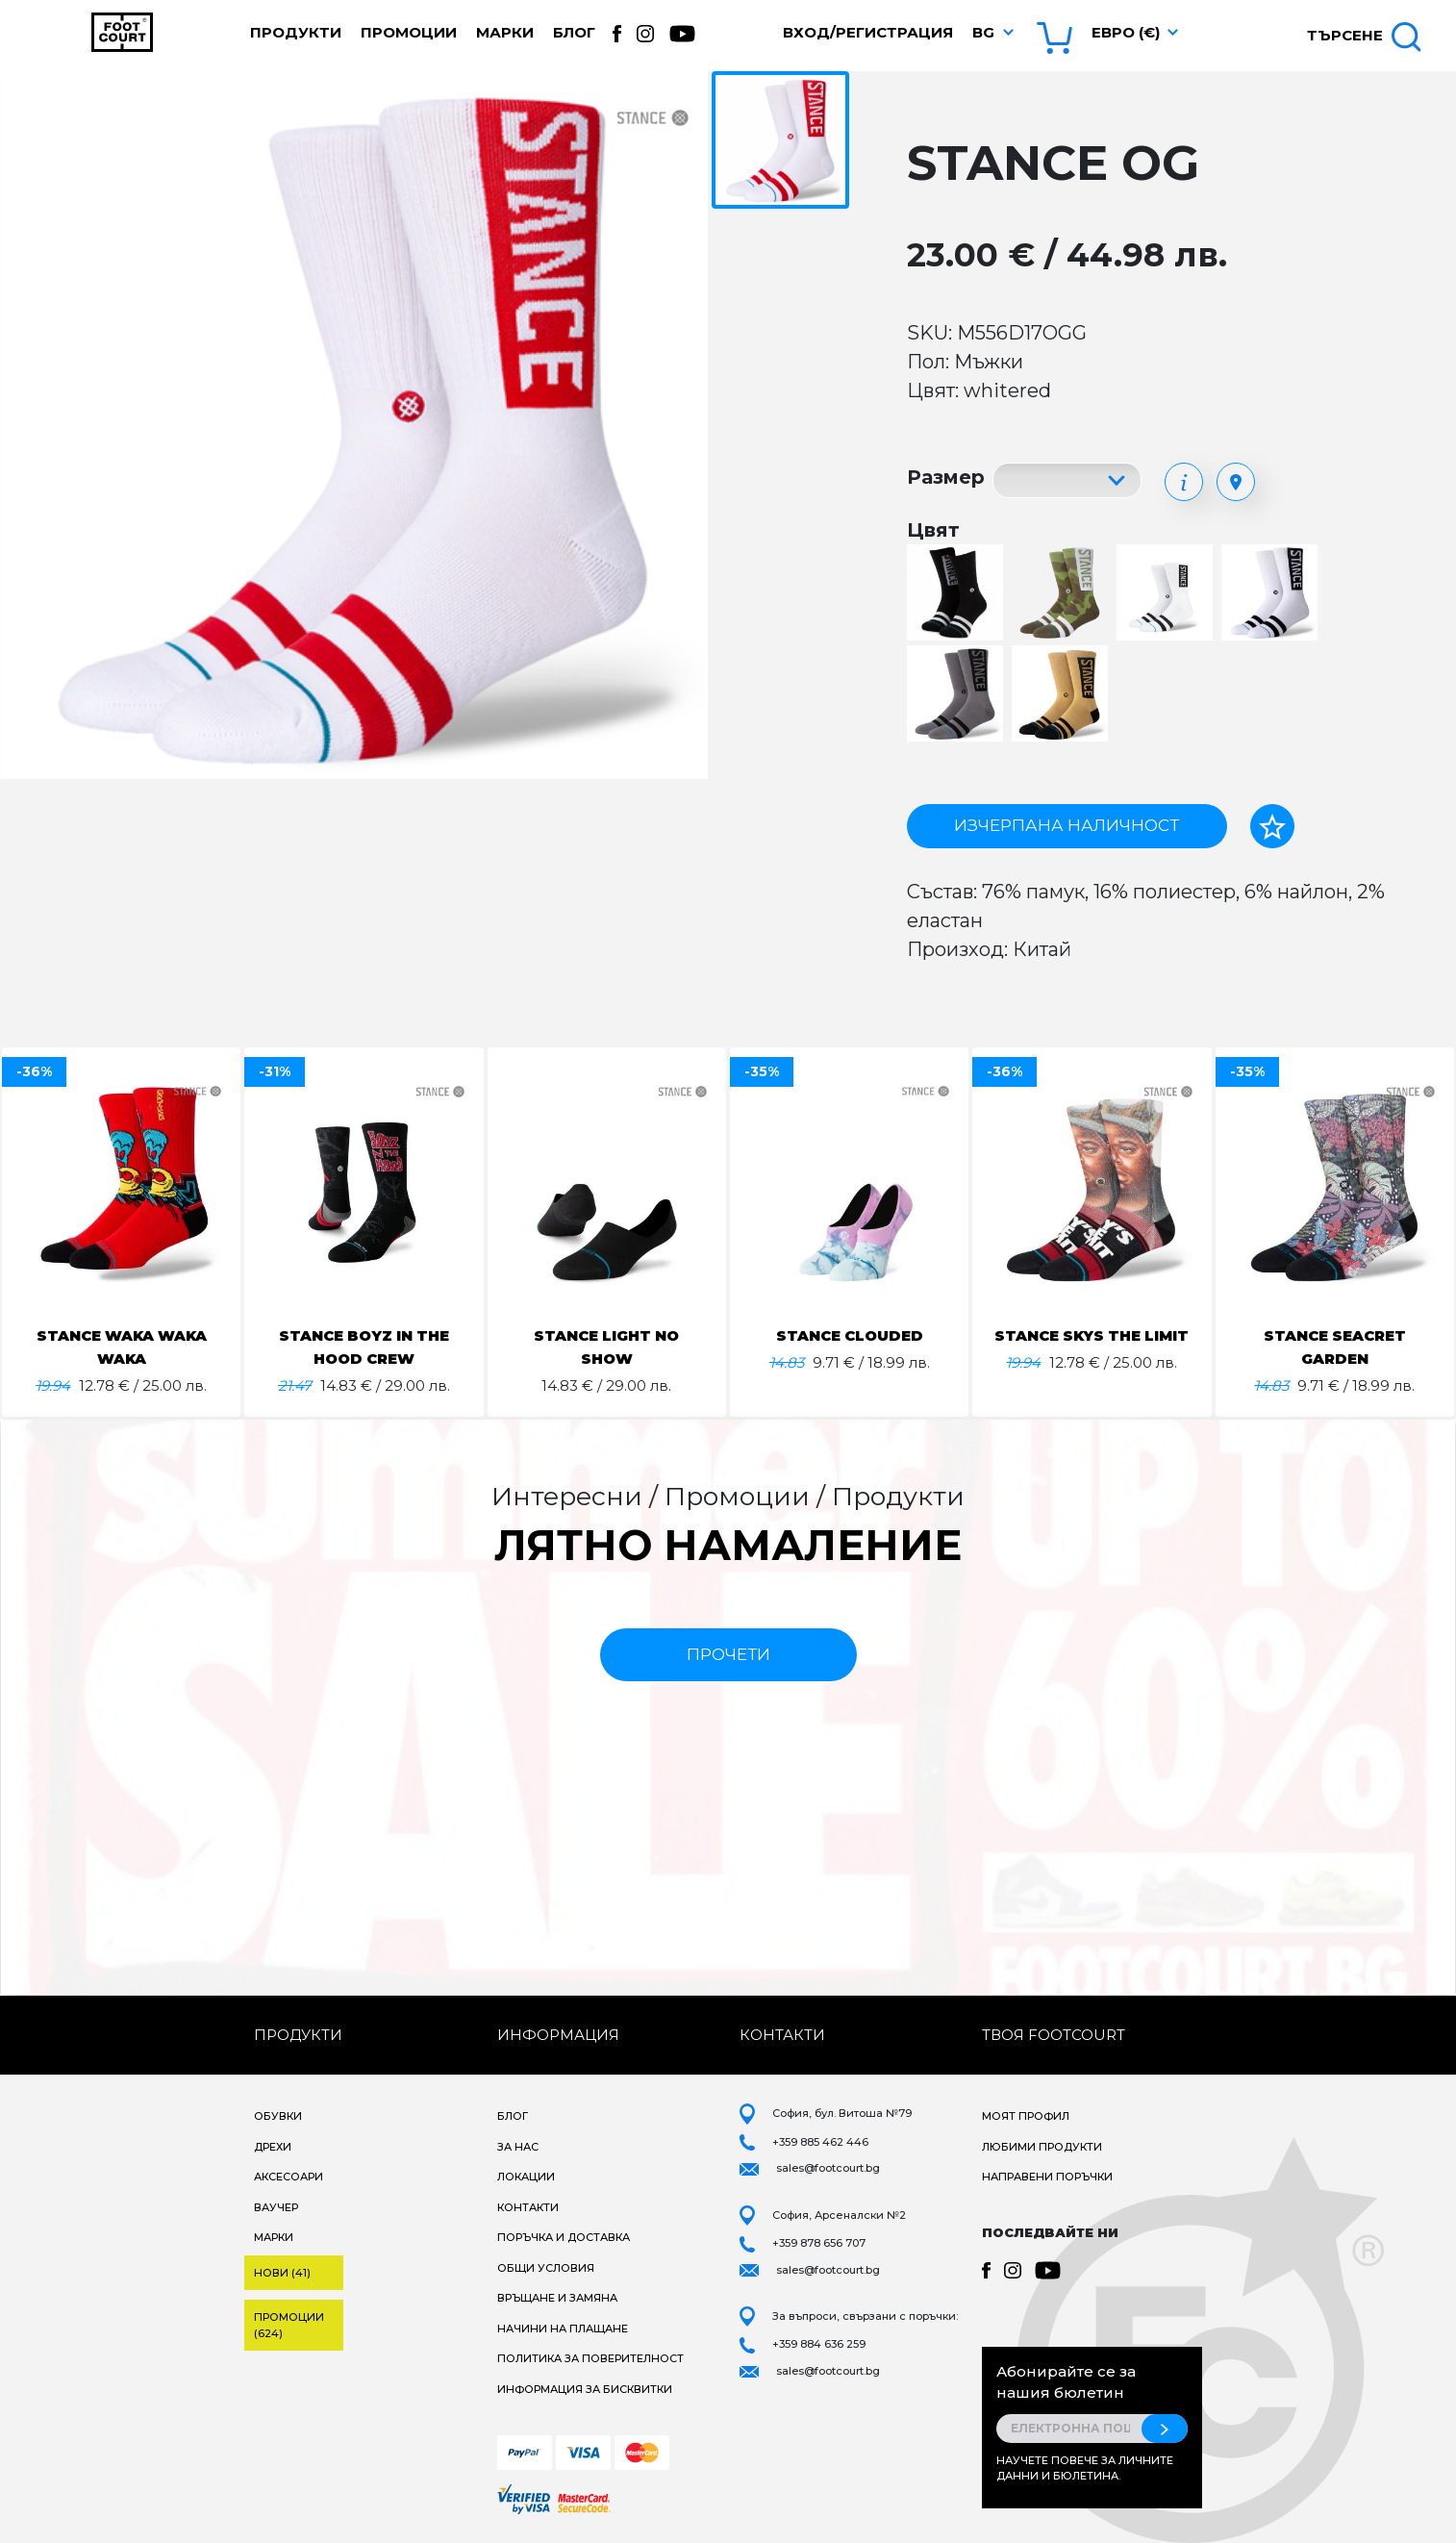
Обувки (278, 2116)
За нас (518, 2146)
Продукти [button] (295, 32)
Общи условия (545, 2268)
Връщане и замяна (557, 2297)
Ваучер (276, 2207)
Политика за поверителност (590, 2358)
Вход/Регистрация (868, 32)
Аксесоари (288, 2176)
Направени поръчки (1047, 2176)
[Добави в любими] (1272, 826)
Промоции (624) (289, 2325)
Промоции (409, 32)
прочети (728, 1654)
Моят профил (1025, 2116)
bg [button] (983, 32)
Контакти (528, 2207)
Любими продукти (1042, 2146)
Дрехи (272, 2146)
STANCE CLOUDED (849, 1335)
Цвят (933, 529)
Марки (505, 32)
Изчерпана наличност (1066, 825)
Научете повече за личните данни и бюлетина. (1084, 2468)
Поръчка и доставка (563, 2237)
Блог (574, 32)
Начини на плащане (562, 2328)
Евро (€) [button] (1126, 32)
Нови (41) (282, 2272)
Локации (526, 2176)
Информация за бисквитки (584, 2389)
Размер (946, 477)
